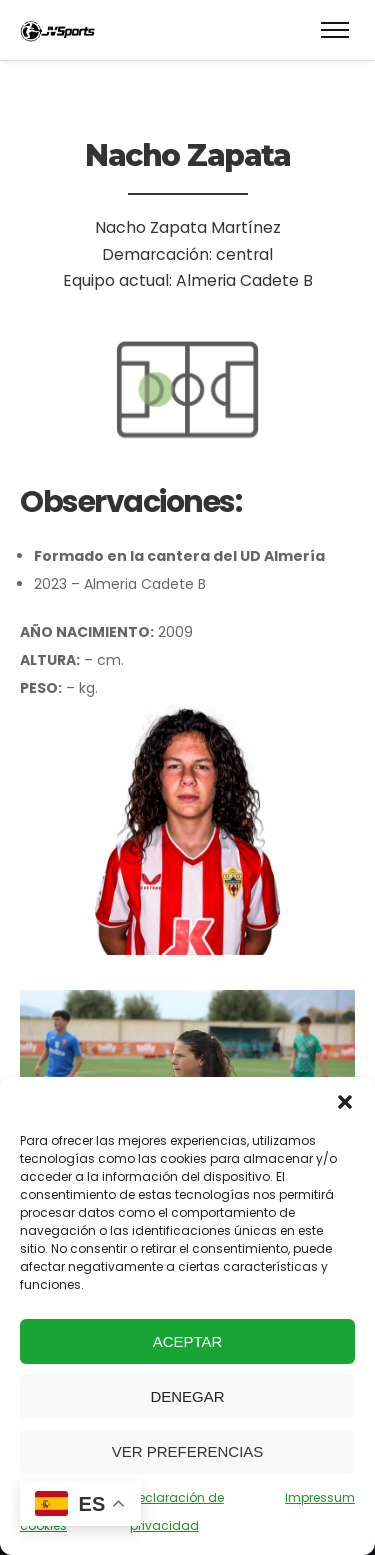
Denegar (187, 1396)
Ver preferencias (188, 1451)
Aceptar (188, 1341)
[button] (345, 1102)
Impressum (320, 1497)
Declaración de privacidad (177, 1511)
